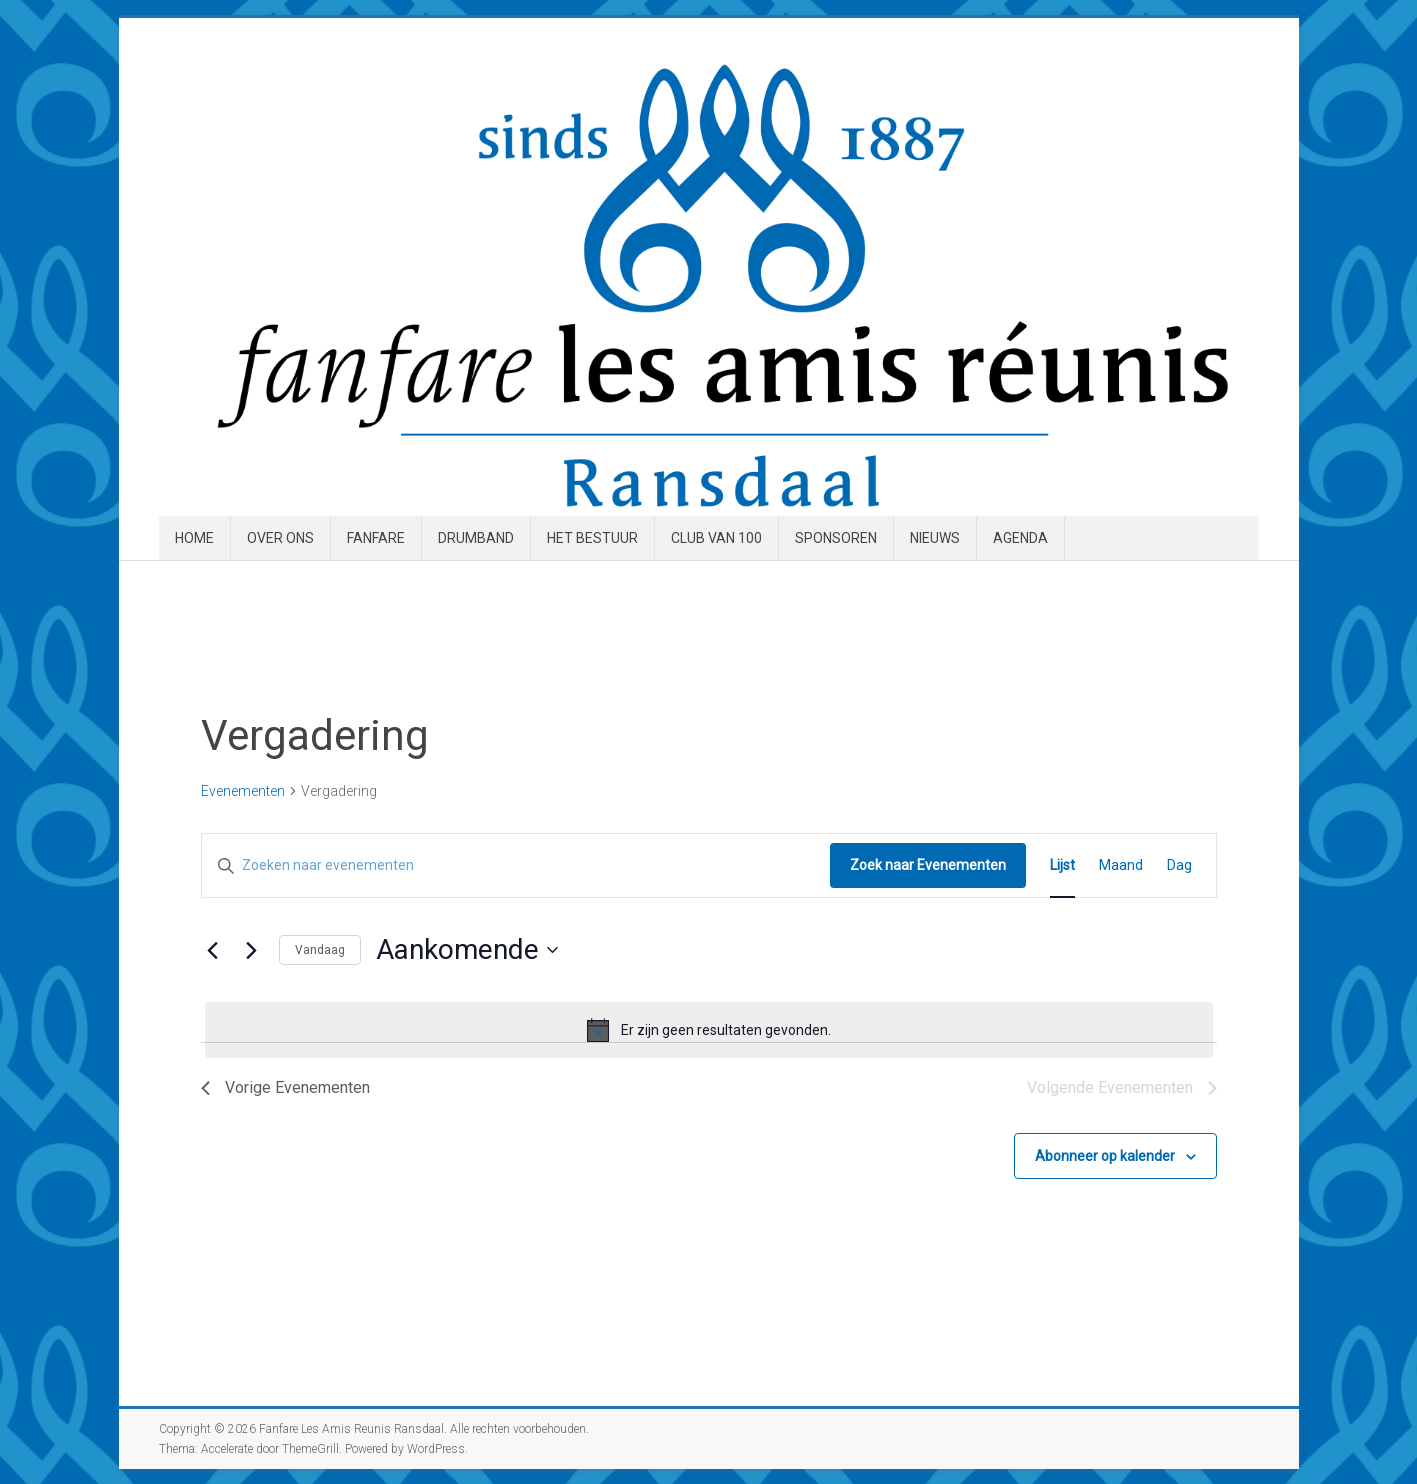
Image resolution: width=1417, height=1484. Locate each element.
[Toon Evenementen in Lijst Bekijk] (1062, 865)
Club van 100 (716, 538)
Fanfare (376, 538)
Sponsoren (836, 538)
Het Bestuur (592, 538)
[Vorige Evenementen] (213, 950)
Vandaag (320, 950)
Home (194, 538)
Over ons (280, 538)
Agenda (1020, 538)
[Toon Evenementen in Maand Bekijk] (1121, 865)
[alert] (709, 1030)
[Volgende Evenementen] (252, 950)
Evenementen (243, 791)
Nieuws (935, 538)
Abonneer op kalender (1105, 1156)
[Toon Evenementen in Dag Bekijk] (1179, 865)
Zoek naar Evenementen (928, 865)
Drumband (476, 538)
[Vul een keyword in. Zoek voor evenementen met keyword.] (516, 865)
